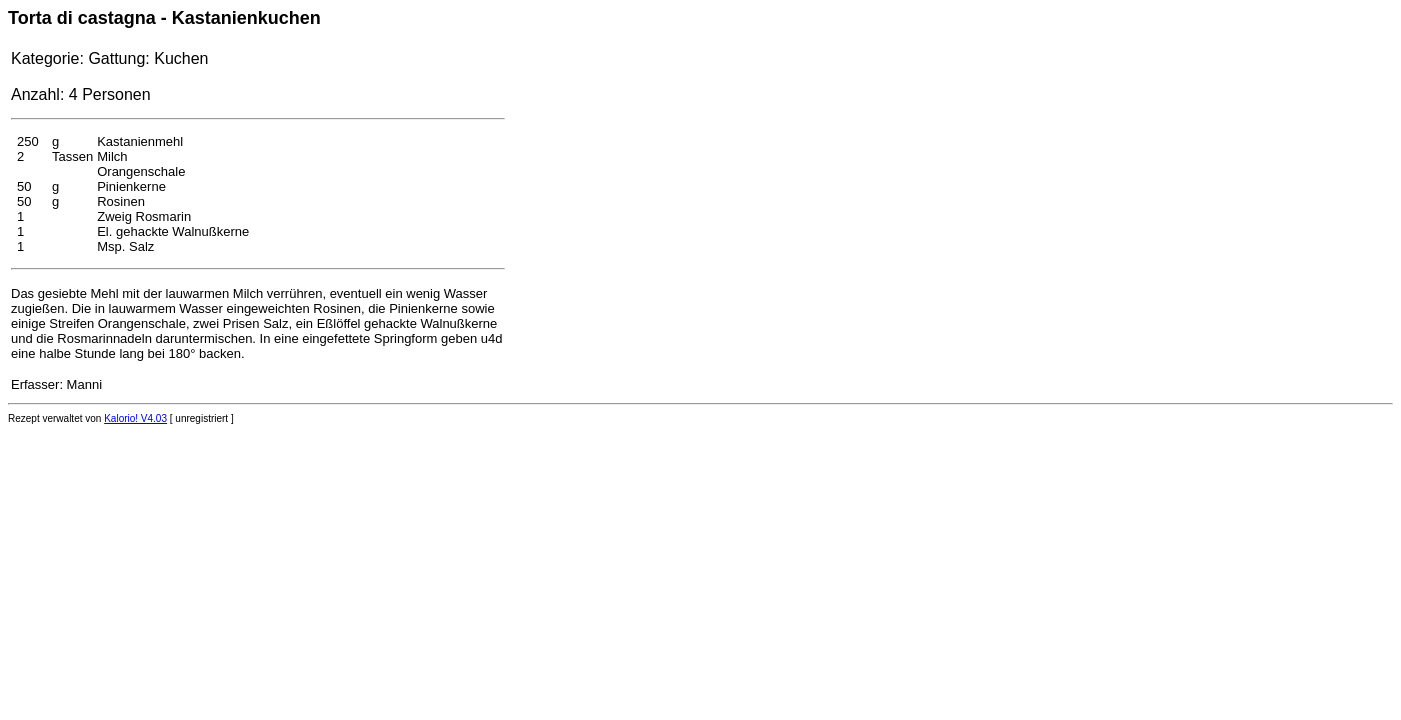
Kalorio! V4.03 (135, 418)
